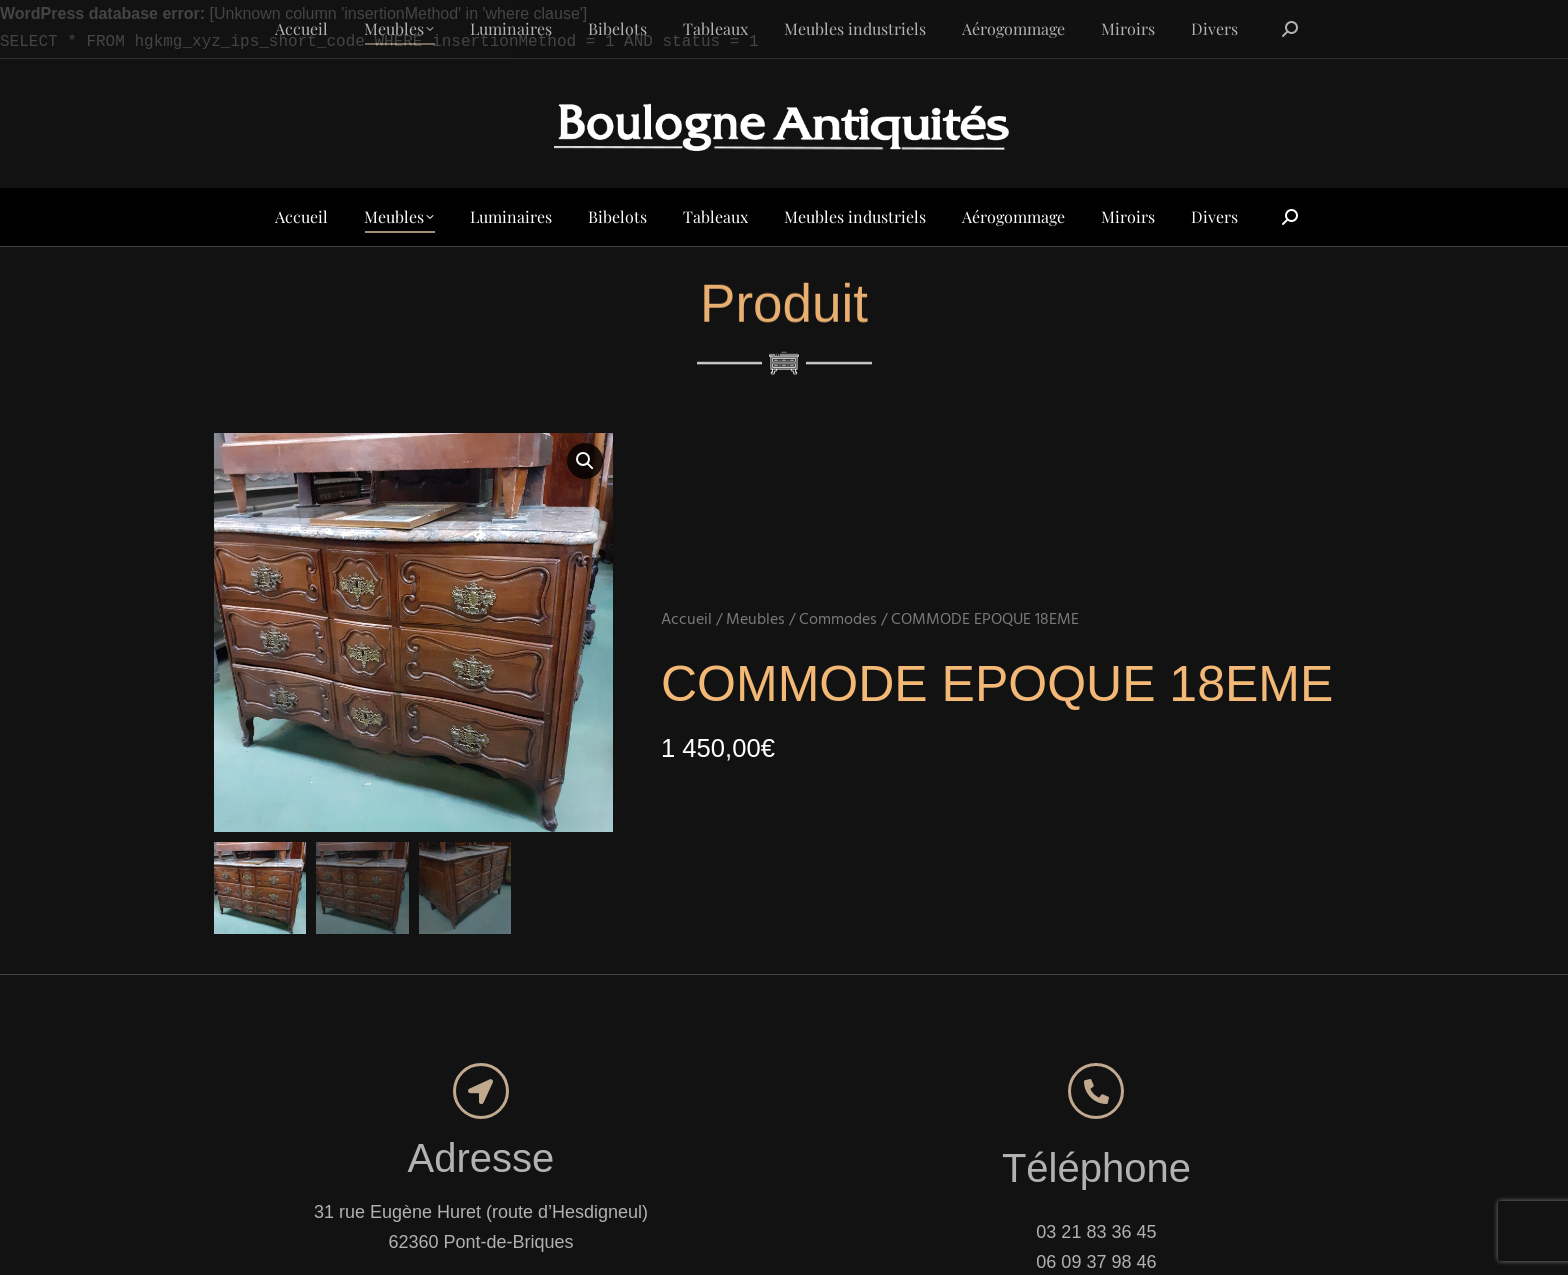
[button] (585, 461)
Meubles (755, 620)
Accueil (686, 620)
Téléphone (1096, 1168)
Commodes (838, 620)
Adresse (481, 1158)
